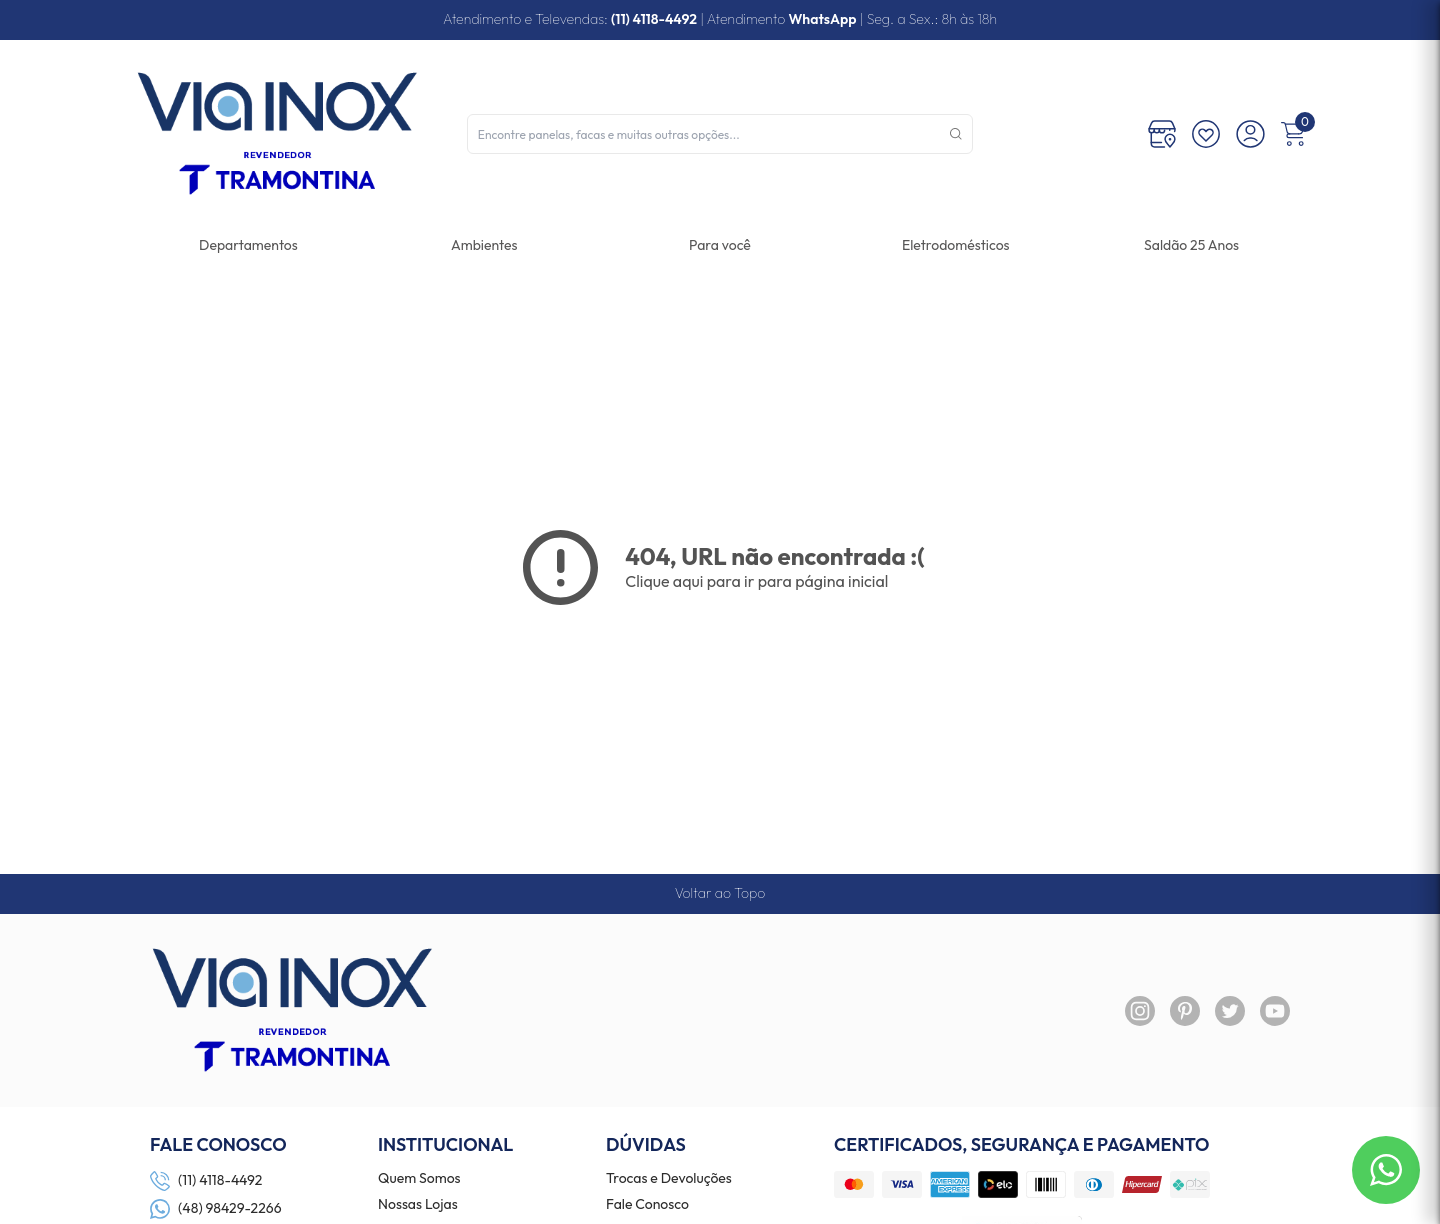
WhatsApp (822, 19)
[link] (955, 245)
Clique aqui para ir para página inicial (756, 581)
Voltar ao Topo (720, 893)
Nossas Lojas (418, 1205)
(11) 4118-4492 (654, 19)
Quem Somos (419, 1179)
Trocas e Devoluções (669, 1179)
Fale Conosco (647, 1205)
